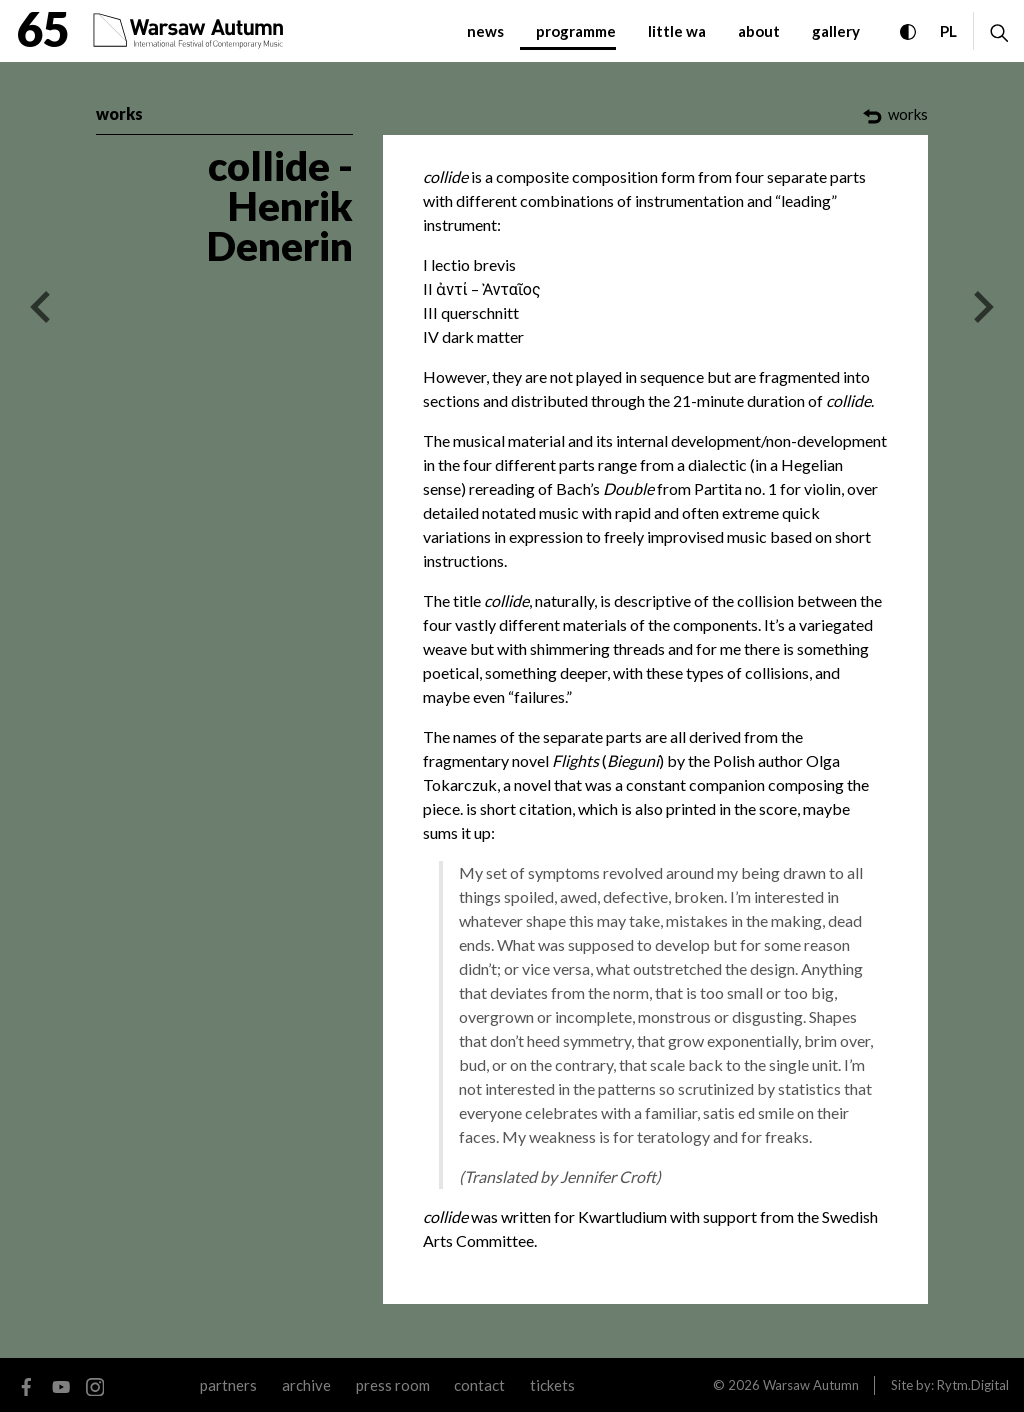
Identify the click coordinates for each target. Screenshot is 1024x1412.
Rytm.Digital (973, 1385)
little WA (677, 31)
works (119, 113)
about (759, 31)
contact (479, 1385)
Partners (228, 1385)
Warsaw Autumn (811, 1385)
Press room (393, 1385)
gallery (836, 31)
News (485, 31)
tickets (552, 1385)
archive (306, 1385)
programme (576, 31)
